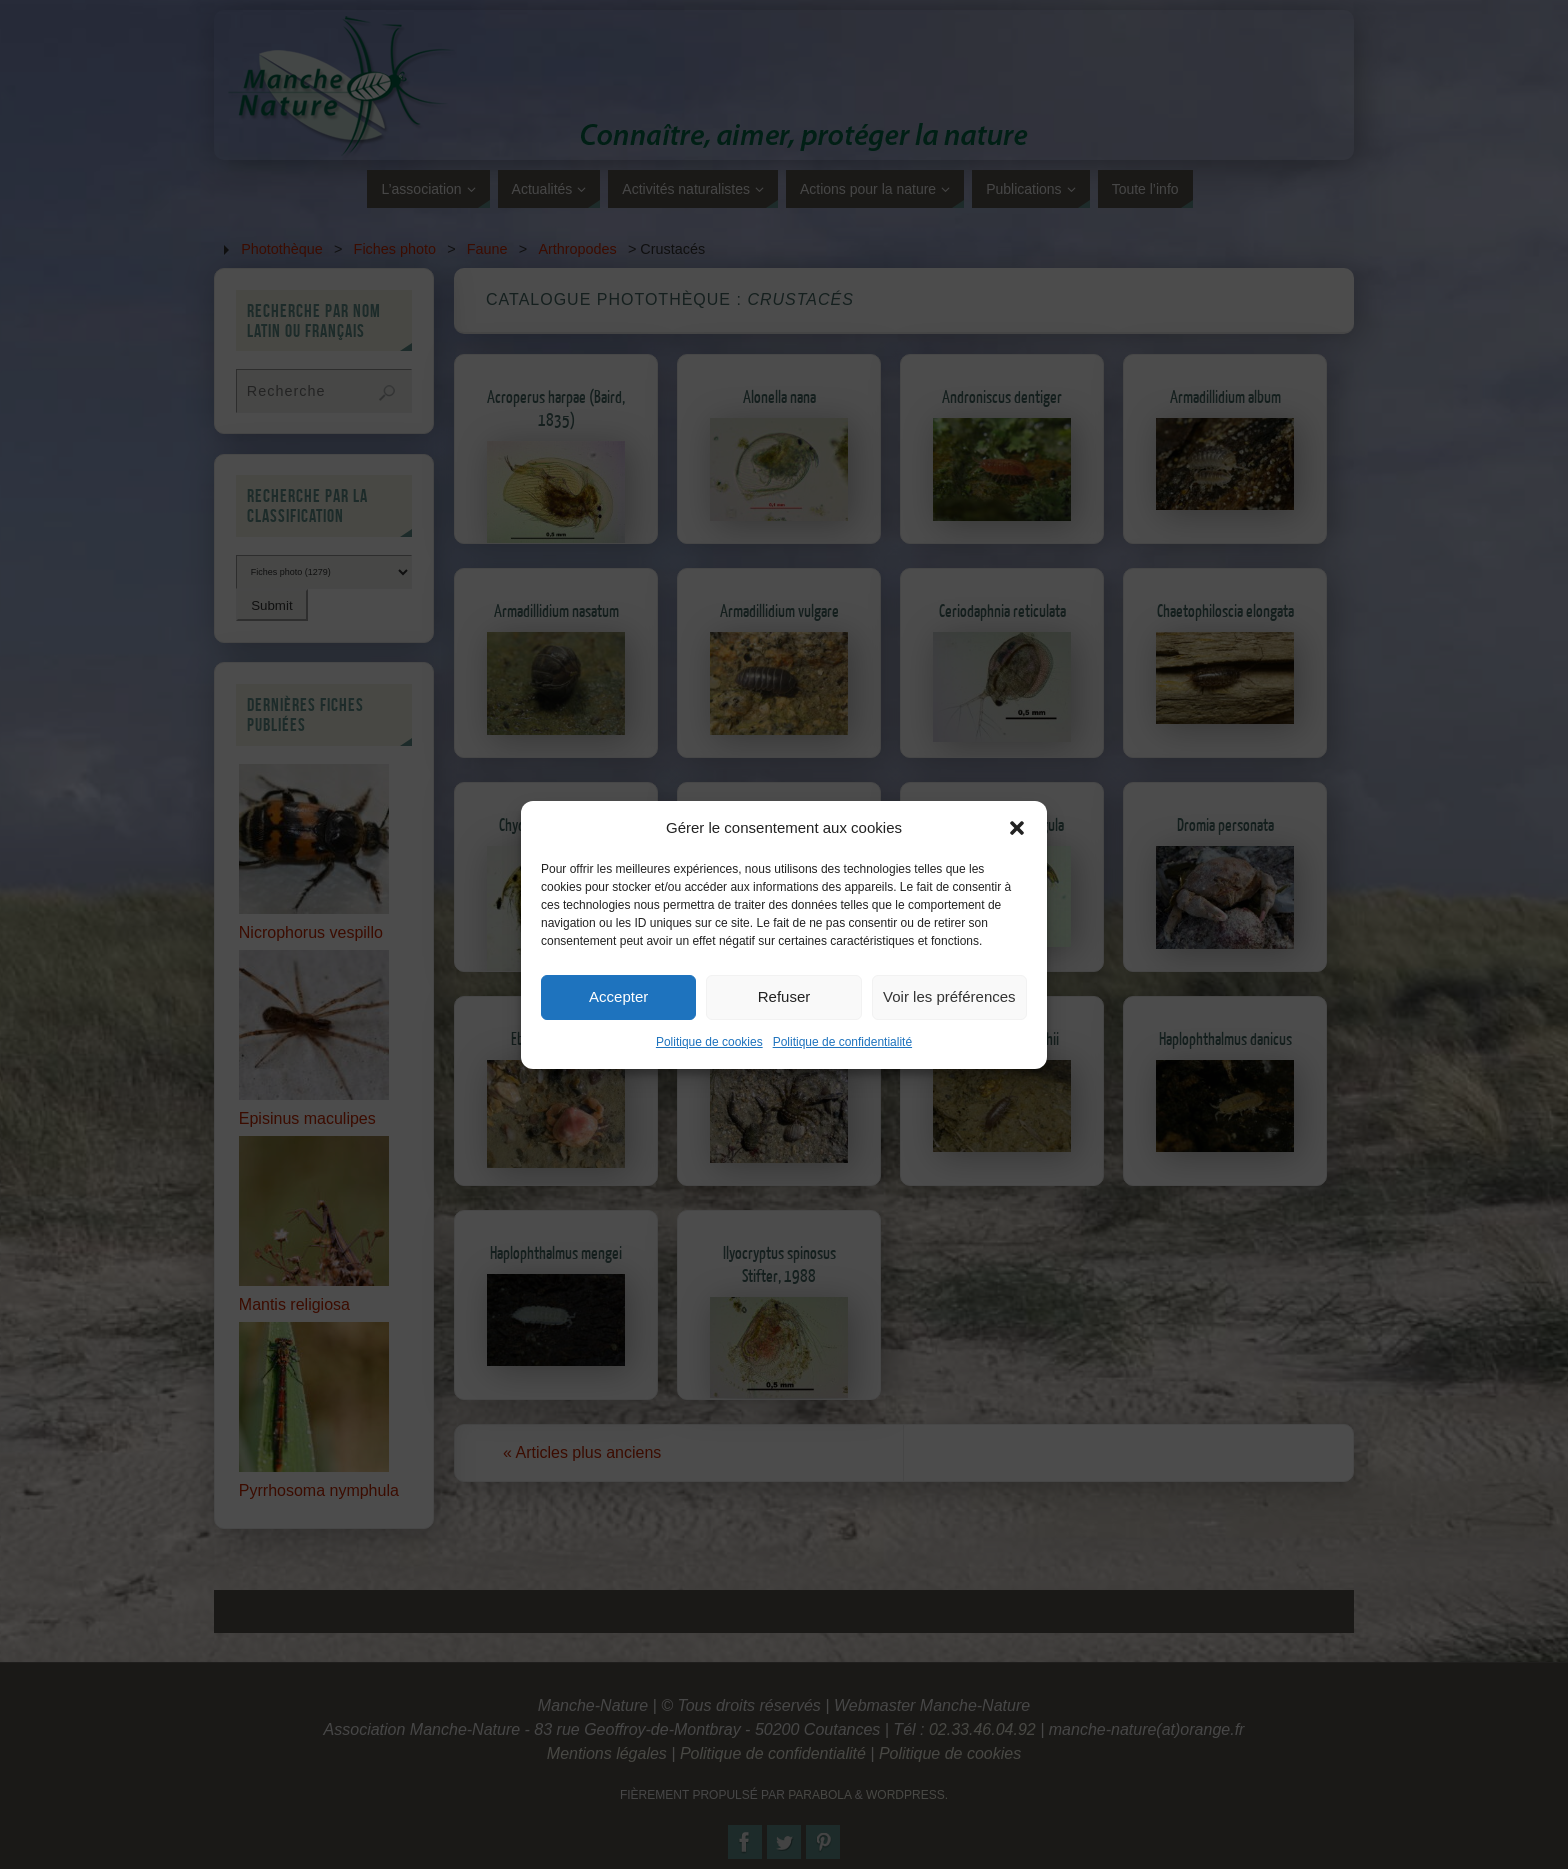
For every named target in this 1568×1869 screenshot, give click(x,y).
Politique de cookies (709, 1078)
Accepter (618, 1032)
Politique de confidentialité (842, 1078)
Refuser (784, 1032)
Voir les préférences (949, 1032)
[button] (1017, 864)
